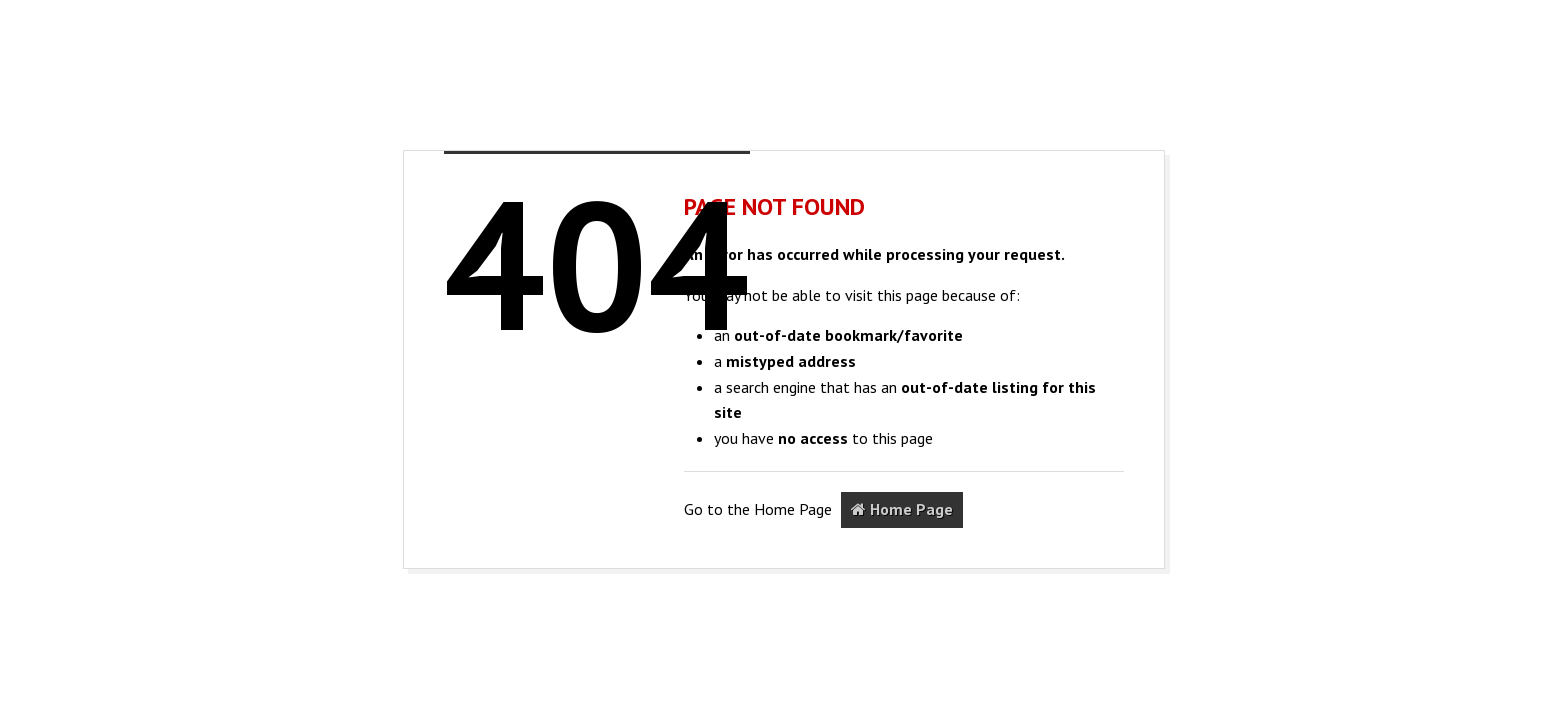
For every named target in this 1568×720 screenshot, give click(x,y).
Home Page (902, 509)
